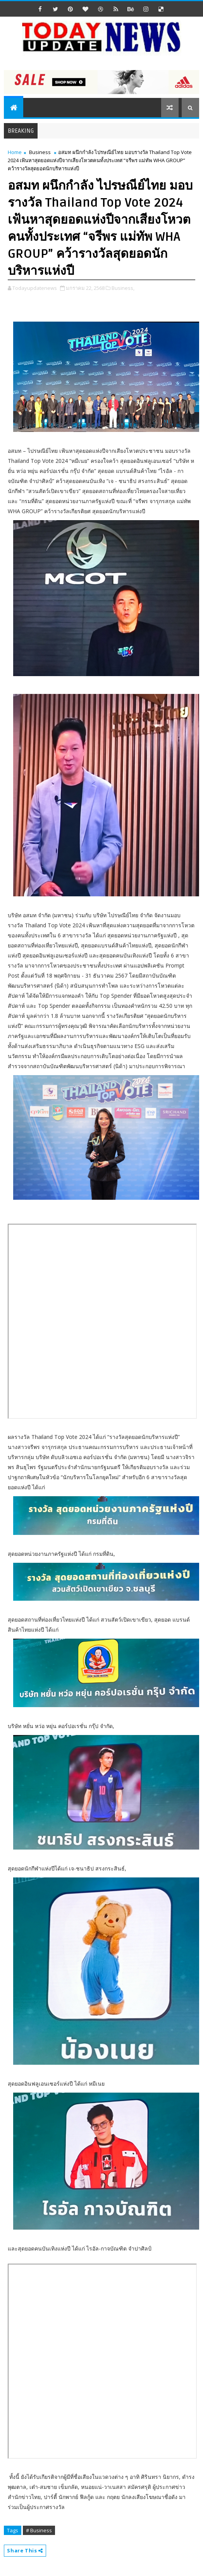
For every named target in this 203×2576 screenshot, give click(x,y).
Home (15, 152)
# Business (39, 2530)
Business (40, 152)
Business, (123, 287)
